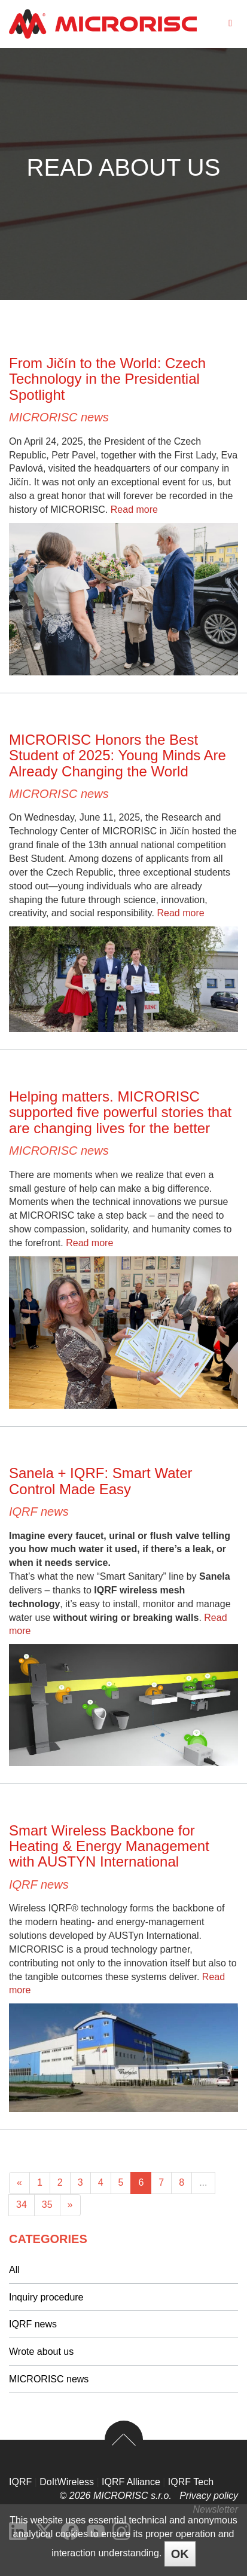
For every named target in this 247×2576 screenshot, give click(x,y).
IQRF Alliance (131, 2482)
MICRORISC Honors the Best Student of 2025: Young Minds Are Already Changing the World (117, 755)
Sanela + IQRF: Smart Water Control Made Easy (101, 1481)
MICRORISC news (59, 417)
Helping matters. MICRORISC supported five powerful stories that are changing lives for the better (120, 1112)
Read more (134, 509)
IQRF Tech (191, 2482)
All (14, 2270)
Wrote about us (41, 2351)
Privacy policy (208, 2496)
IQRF (20, 2482)
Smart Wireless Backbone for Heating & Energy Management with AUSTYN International (109, 1846)
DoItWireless (66, 2482)
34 (21, 2204)
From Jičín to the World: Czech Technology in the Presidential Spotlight (107, 379)
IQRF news (39, 1511)
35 (47, 2204)
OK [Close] (180, 2553)
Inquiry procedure (46, 2297)
